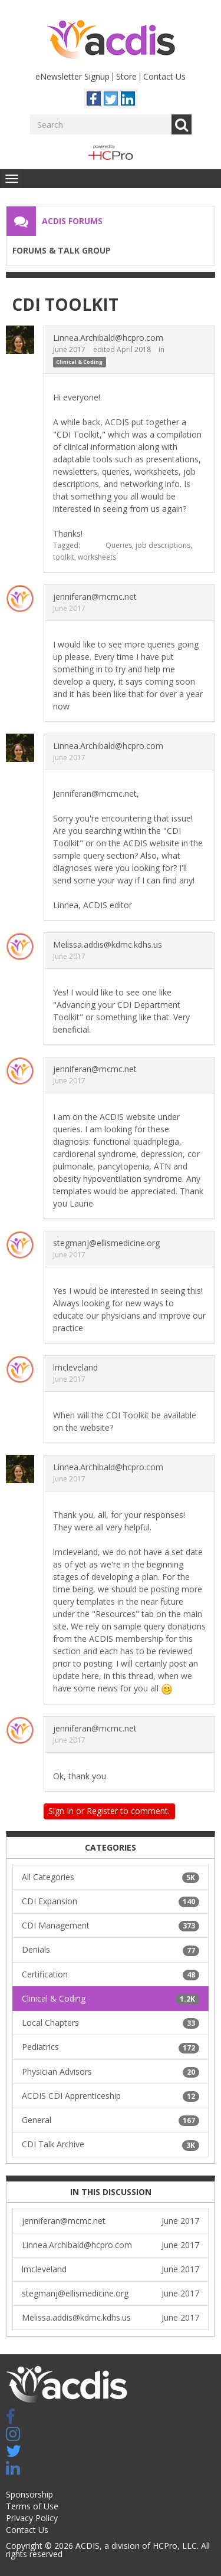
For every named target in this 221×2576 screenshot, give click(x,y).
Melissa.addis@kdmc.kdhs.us (107, 944)
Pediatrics (110, 2047)
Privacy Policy (32, 2518)
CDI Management (110, 1925)
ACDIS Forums (72, 220)
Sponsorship (29, 2494)
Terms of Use (32, 2506)
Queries (118, 545)
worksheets (97, 557)
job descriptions (163, 545)
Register (102, 1810)
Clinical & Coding (79, 362)
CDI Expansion (110, 1901)
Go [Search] (181, 124)
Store (126, 76)
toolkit (63, 557)
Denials (110, 1950)
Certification (110, 1974)
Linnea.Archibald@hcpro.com (108, 337)
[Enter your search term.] (100, 124)
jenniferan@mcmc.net (95, 596)
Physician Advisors (110, 2072)
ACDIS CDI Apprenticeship (110, 2096)
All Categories (110, 1877)
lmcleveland (75, 1367)
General (110, 2120)
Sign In (61, 1810)
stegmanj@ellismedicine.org (106, 1242)
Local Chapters (110, 2023)
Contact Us (164, 76)
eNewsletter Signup (72, 76)
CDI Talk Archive (110, 2144)
